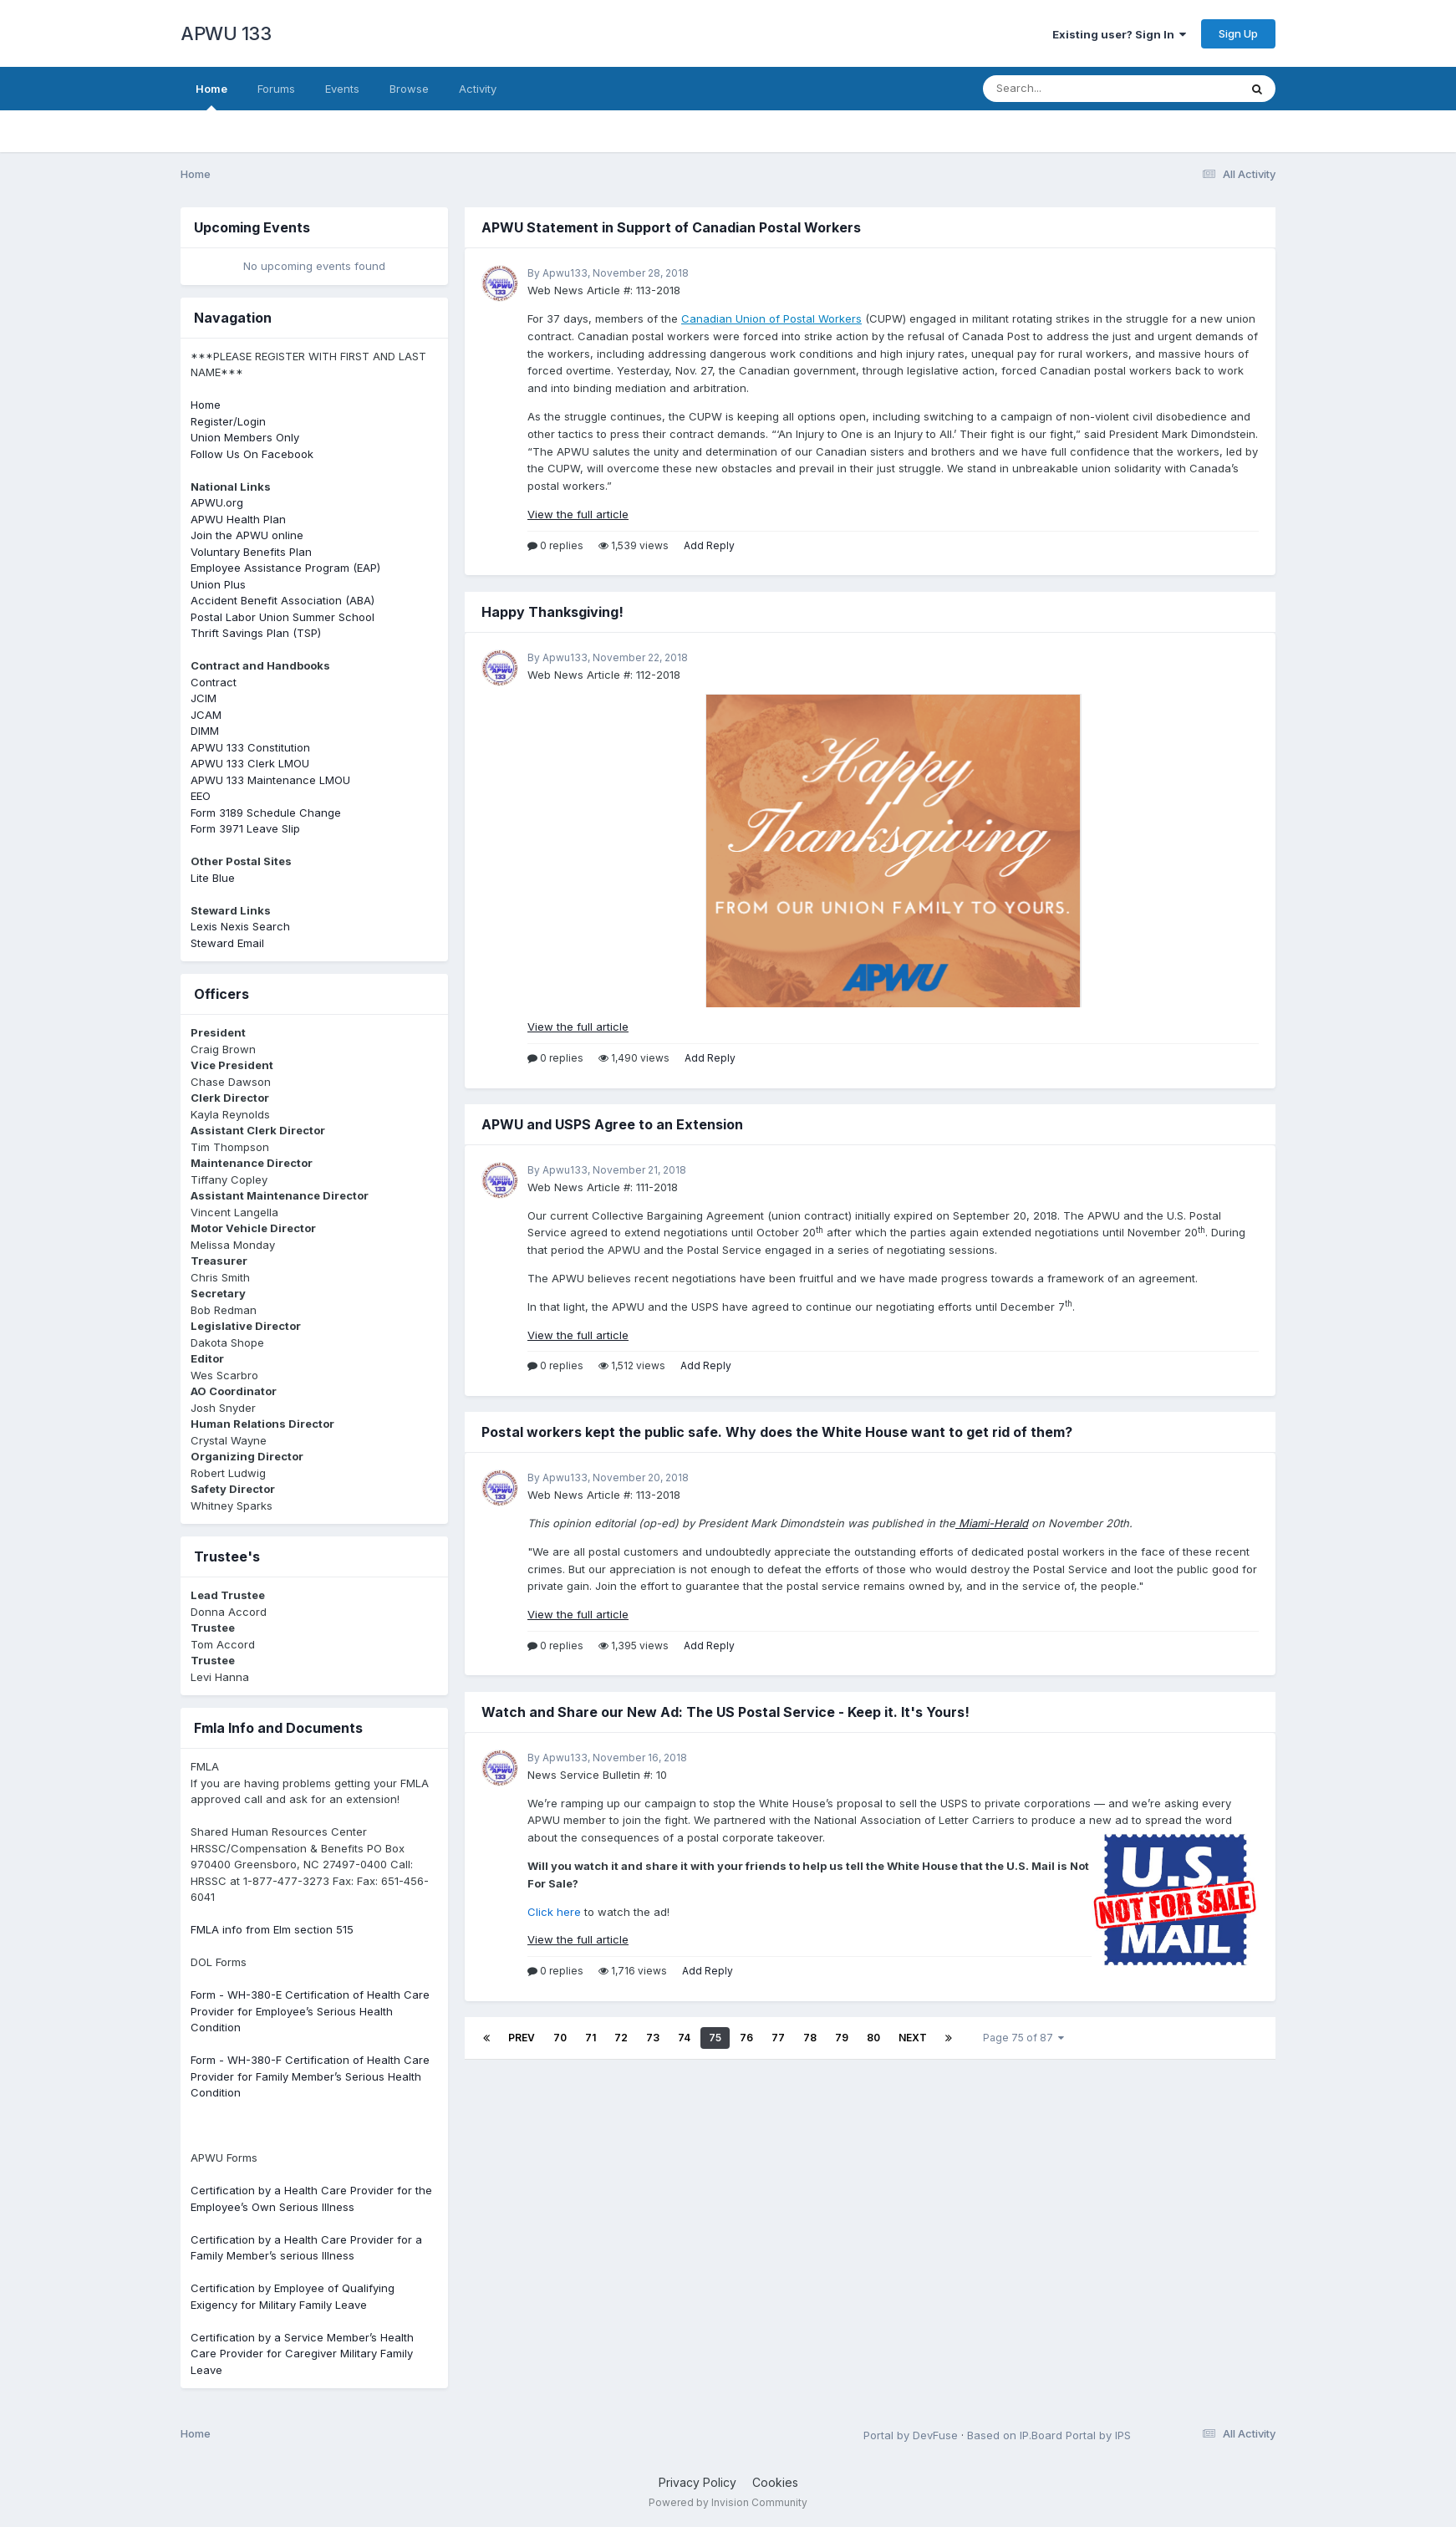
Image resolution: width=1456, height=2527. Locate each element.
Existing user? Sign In (1119, 34)
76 (746, 2037)
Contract (214, 682)
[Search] (1065, 88)
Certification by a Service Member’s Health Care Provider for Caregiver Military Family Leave (302, 2354)
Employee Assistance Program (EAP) (285, 567)
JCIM (203, 698)
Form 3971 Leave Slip (245, 828)
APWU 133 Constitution (250, 747)
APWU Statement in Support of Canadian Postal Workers (671, 227)
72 (621, 2037)
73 (652, 2037)
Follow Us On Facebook (252, 454)
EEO (201, 795)
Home (211, 96)
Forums (276, 88)
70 (560, 2037)
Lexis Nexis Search (240, 926)
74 (684, 2037)
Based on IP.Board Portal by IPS (1049, 2435)
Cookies (775, 2482)
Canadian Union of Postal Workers (771, 318)
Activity (477, 88)
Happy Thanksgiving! (552, 612)
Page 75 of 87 (1023, 2037)
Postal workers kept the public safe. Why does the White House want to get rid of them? (776, 1432)
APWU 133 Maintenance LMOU (270, 780)
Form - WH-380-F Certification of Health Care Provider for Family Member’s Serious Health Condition (310, 2076)
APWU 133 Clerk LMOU (250, 763)
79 (841, 2037)
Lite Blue (213, 877)
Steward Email (227, 943)
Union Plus (218, 584)
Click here (554, 1911)
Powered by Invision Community (728, 2502)
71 (590, 2037)
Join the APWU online (247, 535)
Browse (409, 88)
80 (873, 2037)
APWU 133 (226, 33)
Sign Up (1238, 33)
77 (778, 2037)
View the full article (578, 514)
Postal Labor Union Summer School (282, 617)
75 (715, 2037)
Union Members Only (245, 437)
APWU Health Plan (238, 519)
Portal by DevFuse (910, 2435)
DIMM (205, 730)
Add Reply (709, 545)
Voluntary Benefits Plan (251, 551)
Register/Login (228, 421)
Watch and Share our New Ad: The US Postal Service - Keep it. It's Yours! (725, 1712)
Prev (521, 2037)
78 (810, 2037)
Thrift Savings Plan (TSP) (256, 632)
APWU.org (217, 502)
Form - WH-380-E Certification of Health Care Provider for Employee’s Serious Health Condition (310, 2011)
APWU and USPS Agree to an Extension (612, 1124)
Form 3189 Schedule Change (266, 812)
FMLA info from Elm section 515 (272, 1929)
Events (342, 88)
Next (913, 2037)
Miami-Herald (991, 1523)
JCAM (206, 714)
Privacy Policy (697, 2482)
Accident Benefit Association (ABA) (282, 600)
